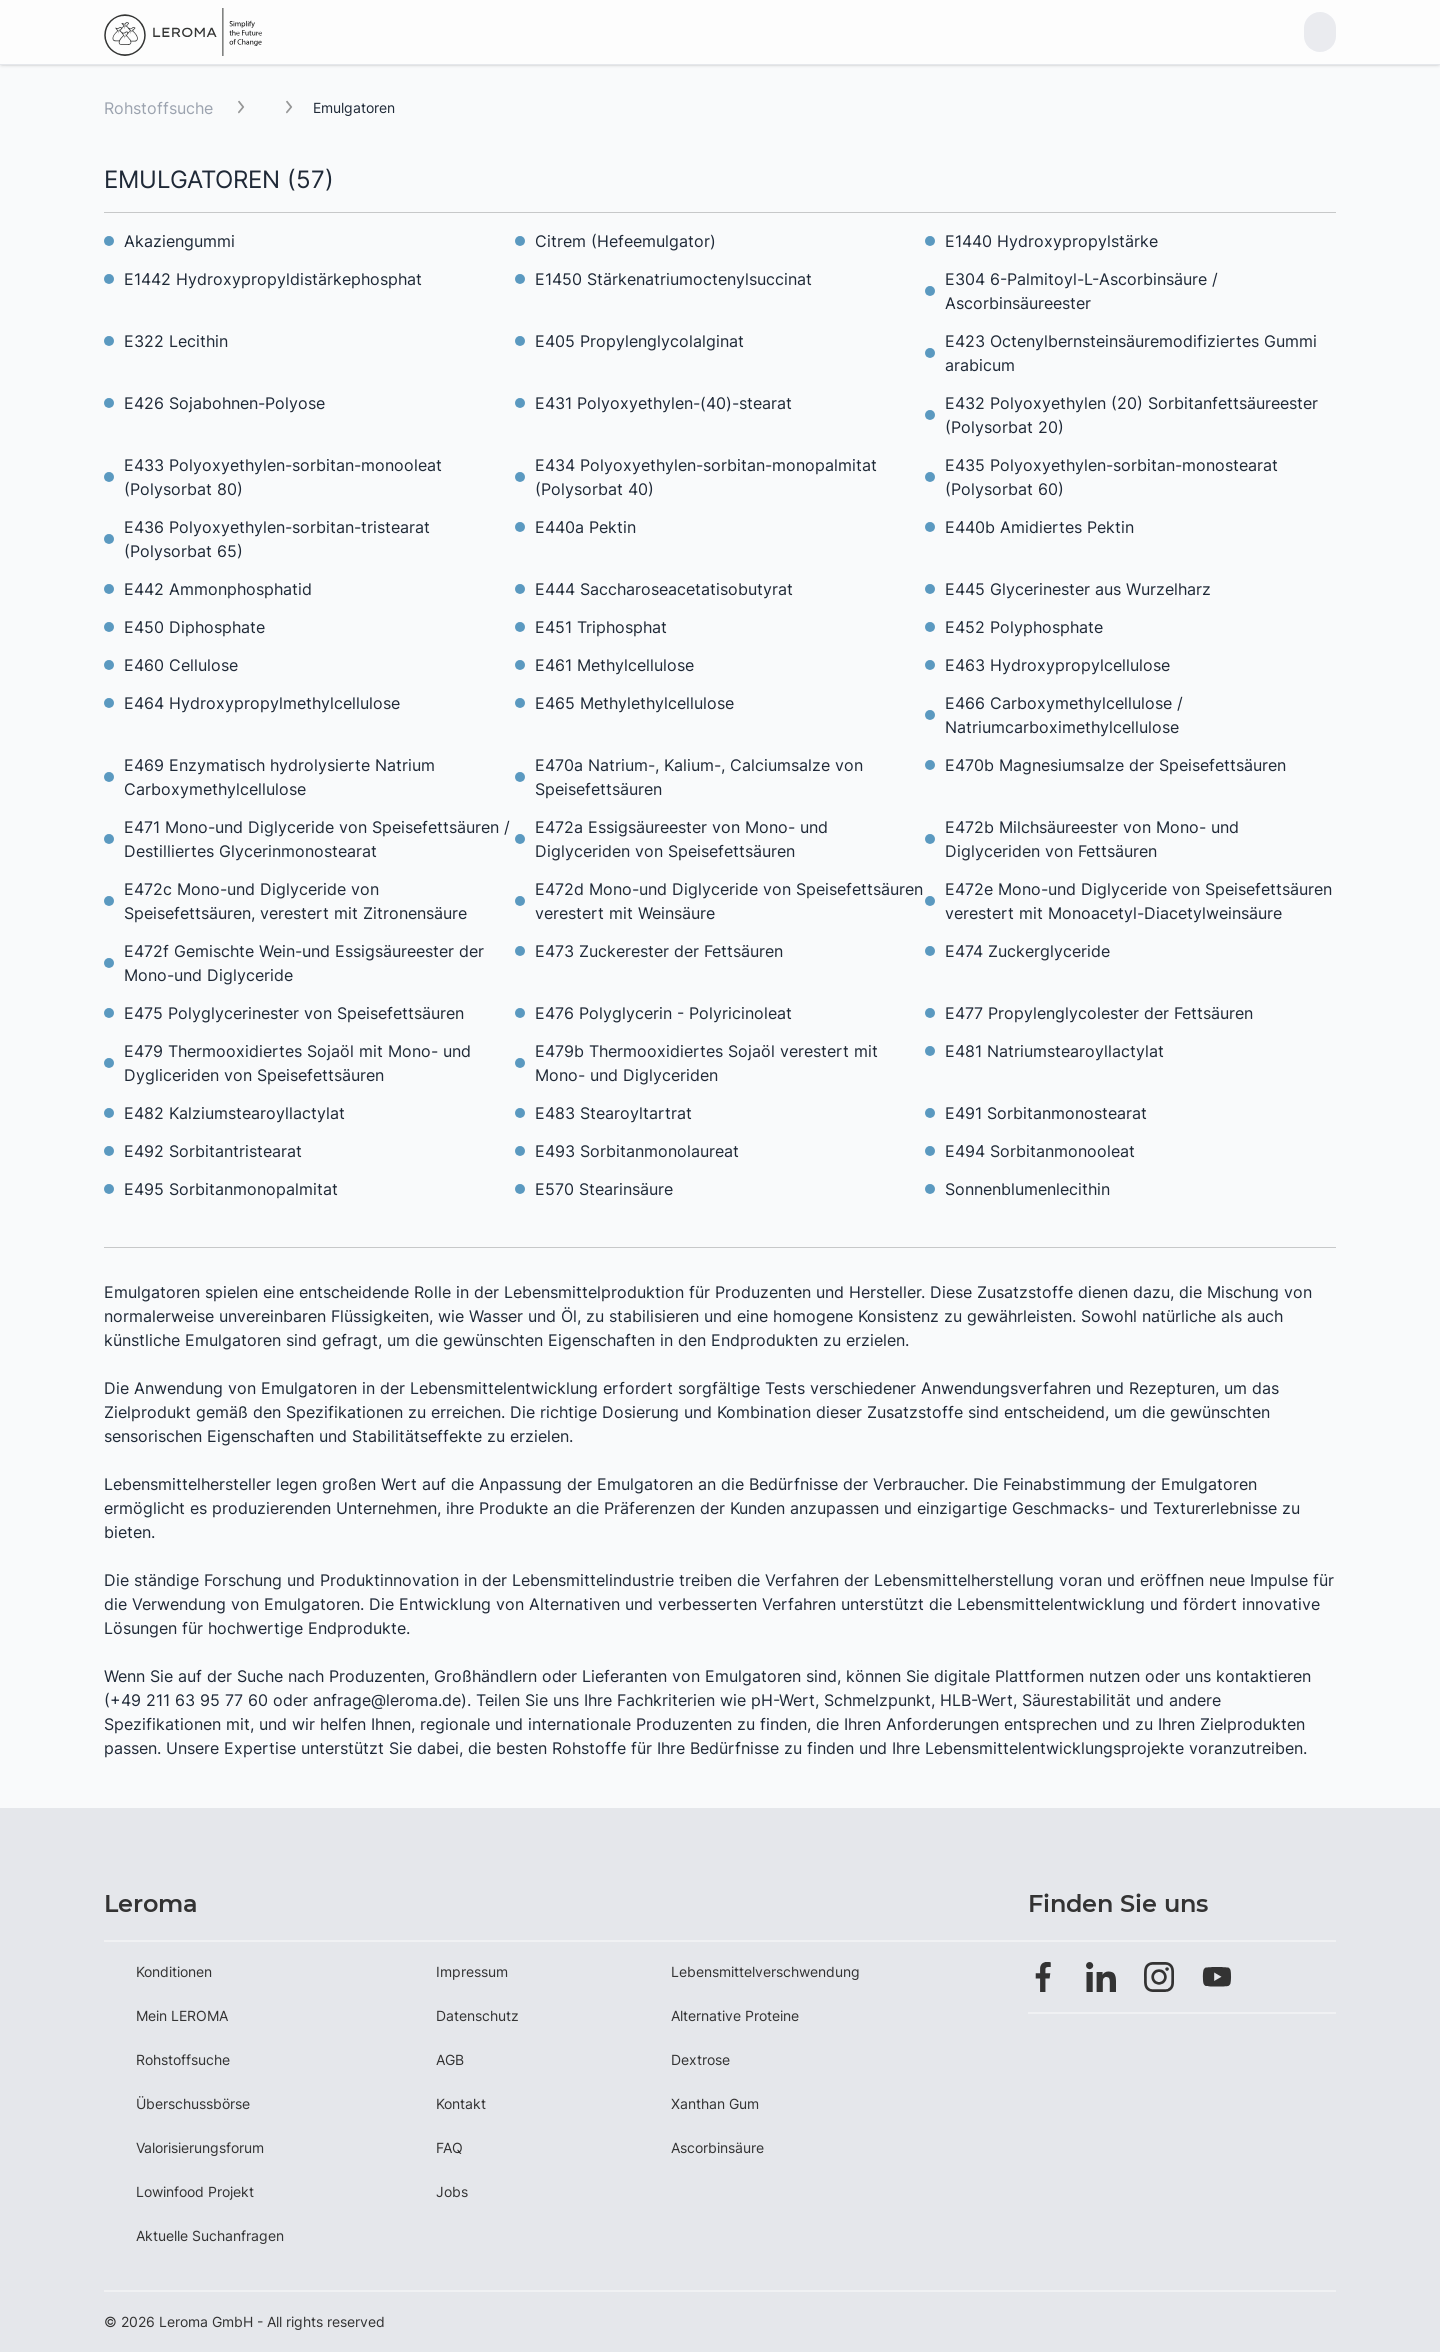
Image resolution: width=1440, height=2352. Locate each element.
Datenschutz (477, 2015)
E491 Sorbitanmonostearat (1046, 1113)
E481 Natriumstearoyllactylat (1054, 1051)
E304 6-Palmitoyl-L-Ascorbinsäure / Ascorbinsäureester (1081, 291)
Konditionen (174, 1971)
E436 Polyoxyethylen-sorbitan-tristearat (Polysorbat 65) (277, 539)
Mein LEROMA (182, 2015)
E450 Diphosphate (194, 627)
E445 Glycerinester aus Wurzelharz (1078, 589)
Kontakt (461, 2103)
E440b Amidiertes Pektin (1039, 527)
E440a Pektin (585, 527)
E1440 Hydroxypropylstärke (1051, 241)
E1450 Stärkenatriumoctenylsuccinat (673, 279)
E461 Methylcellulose (614, 665)
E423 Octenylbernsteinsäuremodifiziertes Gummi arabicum (1131, 353)
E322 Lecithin (176, 341)
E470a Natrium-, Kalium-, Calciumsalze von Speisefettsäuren (699, 777)
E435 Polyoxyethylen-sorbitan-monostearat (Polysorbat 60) (1111, 477)
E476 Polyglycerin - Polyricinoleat (663, 1013)
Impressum (472, 1971)
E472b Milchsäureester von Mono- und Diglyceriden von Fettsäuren (1092, 839)
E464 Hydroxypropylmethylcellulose (262, 703)
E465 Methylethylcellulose (634, 703)
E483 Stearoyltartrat (613, 1113)
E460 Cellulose (181, 665)
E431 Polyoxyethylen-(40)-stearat (663, 403)
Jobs (452, 2191)
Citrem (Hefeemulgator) (625, 241)
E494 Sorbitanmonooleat (1040, 1151)
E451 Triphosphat (601, 627)
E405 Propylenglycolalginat (639, 341)
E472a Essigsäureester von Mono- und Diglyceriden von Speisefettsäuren (681, 839)
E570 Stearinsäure (604, 1189)
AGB (450, 2059)
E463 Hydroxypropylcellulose (1057, 665)
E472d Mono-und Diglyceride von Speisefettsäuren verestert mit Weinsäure (729, 901)
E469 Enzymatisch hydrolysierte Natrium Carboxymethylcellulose (279, 777)
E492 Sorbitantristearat (213, 1151)
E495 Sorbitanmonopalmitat (231, 1189)
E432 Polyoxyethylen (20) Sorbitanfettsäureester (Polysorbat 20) (1131, 415)
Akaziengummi (179, 241)
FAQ (449, 2147)
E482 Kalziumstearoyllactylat (234, 1113)
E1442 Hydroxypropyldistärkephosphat (273, 279)
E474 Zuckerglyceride (1027, 951)
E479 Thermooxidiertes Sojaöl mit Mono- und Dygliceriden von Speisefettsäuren (297, 1063)
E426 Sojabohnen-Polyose (224, 403)
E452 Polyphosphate (1024, 627)
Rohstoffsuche (158, 108)
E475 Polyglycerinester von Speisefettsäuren (294, 1013)
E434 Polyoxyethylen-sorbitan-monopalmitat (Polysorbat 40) (706, 477)
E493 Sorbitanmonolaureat (637, 1151)
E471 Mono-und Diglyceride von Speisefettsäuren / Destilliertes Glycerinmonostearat (317, 839)
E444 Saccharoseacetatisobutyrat (664, 589)
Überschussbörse (193, 2103)
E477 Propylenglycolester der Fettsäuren (1099, 1013)
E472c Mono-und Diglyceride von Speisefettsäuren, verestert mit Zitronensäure (295, 901)
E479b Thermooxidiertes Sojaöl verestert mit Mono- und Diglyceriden (706, 1063)
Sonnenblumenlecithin (1027, 1189)
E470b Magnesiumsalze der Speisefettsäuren (1115, 765)
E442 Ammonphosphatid (218, 589)
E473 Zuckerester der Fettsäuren (659, 951)
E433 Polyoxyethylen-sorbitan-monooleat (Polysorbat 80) (283, 477)
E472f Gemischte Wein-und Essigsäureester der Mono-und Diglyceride (304, 963)
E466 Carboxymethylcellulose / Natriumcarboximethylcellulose (1064, 715)
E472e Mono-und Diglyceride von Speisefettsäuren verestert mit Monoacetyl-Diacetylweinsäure (1138, 901)
